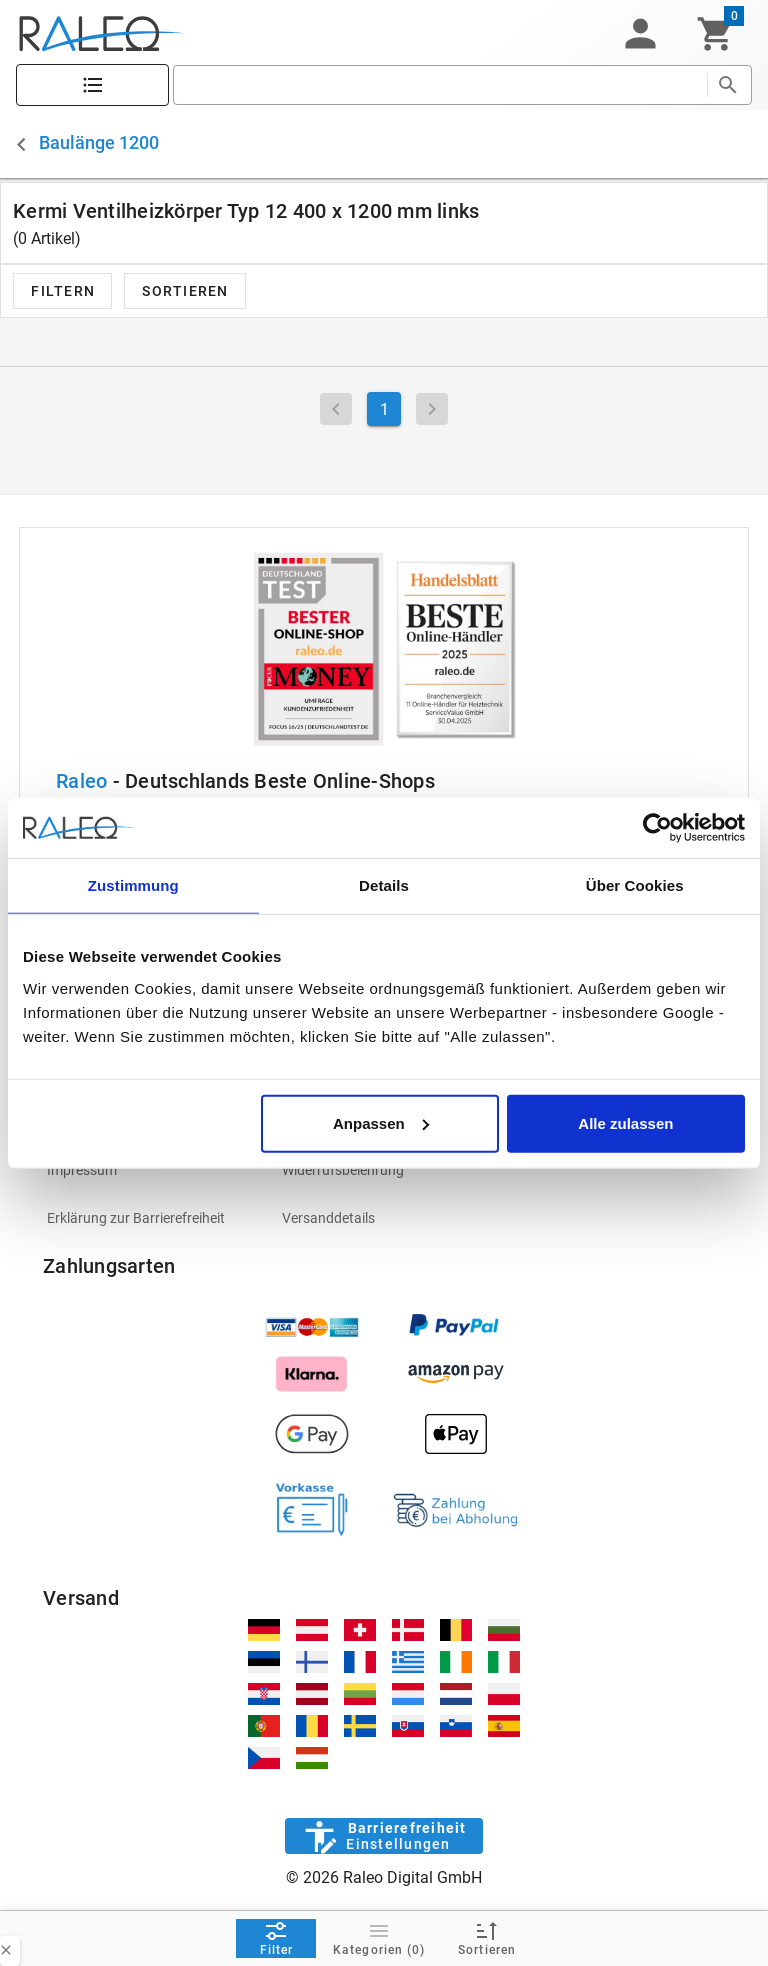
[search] (440, 85)
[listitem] (148, 1170)
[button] (640, 34)
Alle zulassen (625, 1122)
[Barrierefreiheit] (383, 1836)
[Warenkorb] (715, 34)
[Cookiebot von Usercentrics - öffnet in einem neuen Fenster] (657, 828)
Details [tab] (384, 885)
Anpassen (381, 1122)
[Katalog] (92, 85)
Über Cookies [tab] (635, 885)
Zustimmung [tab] (133, 885)
